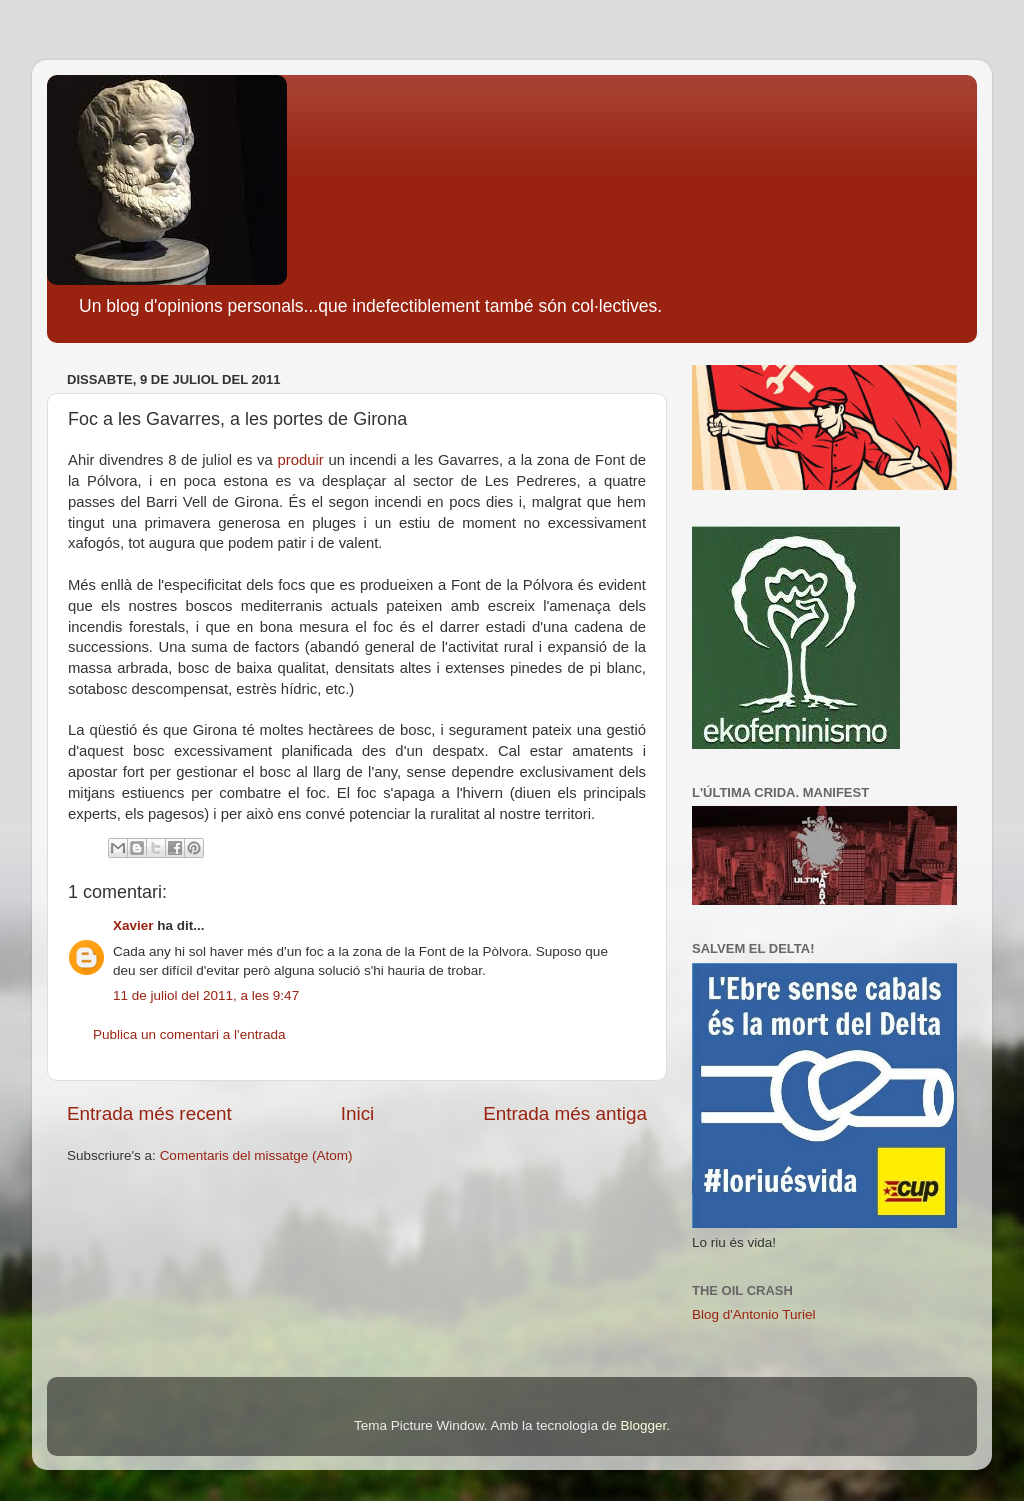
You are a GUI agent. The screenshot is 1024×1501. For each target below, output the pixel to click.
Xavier (133, 925)
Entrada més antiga (565, 1113)
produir (300, 460)
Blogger (643, 1425)
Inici (358, 1113)
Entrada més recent (149, 1113)
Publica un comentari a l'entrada (189, 1034)
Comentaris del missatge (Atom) (256, 1155)
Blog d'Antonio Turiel (753, 1314)
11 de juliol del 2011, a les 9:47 (206, 995)
